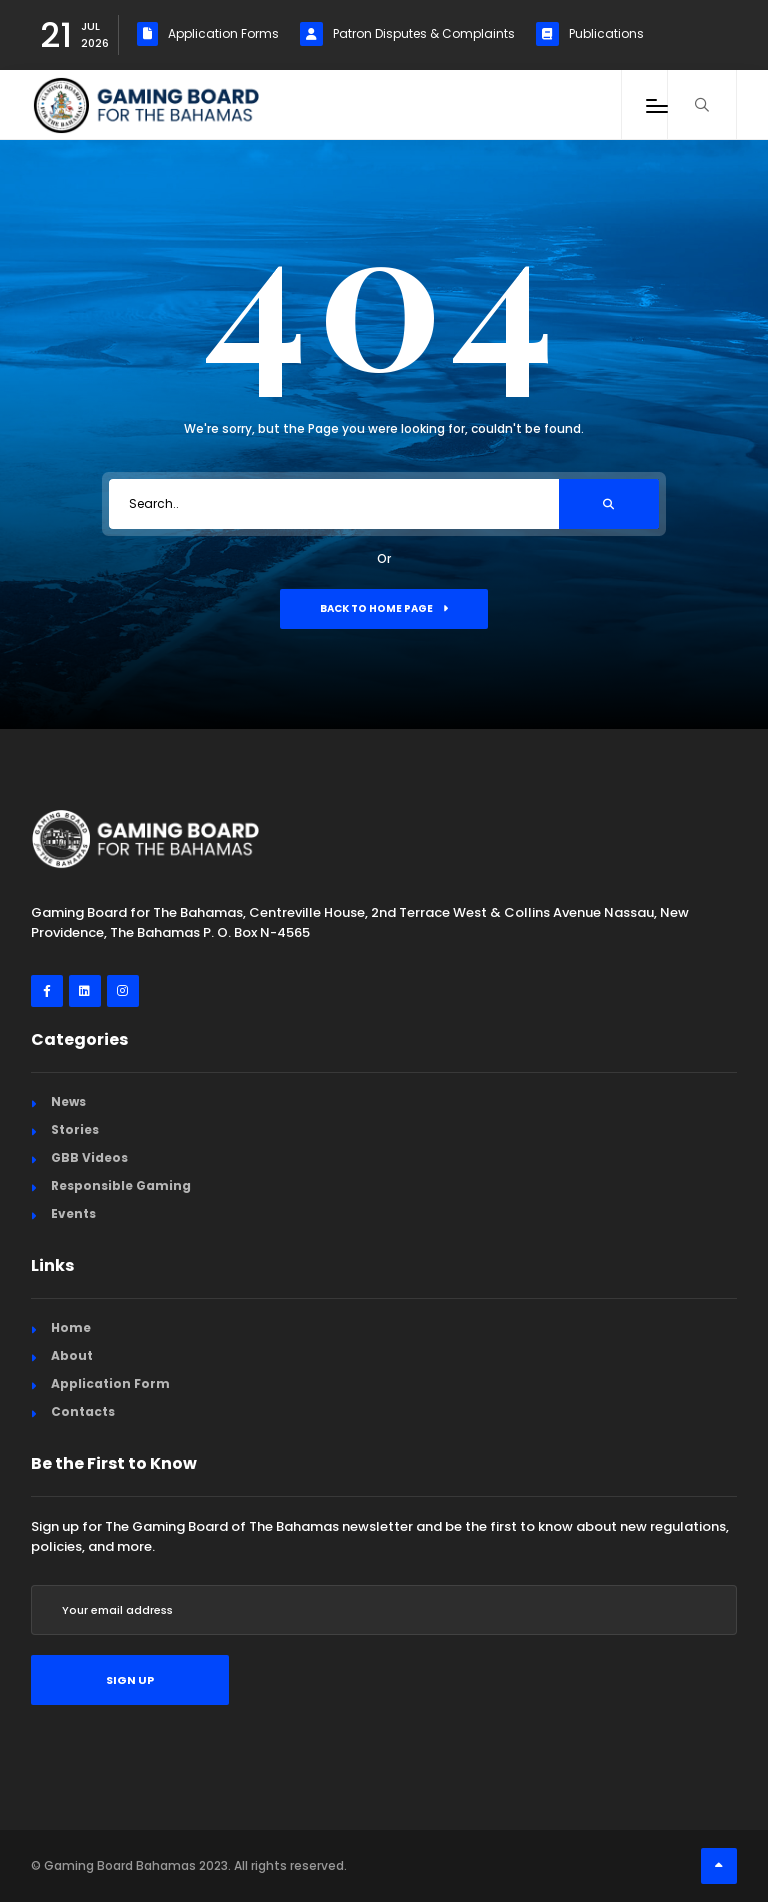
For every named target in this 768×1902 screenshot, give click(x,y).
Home (71, 1327)
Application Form (110, 1383)
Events (73, 1213)
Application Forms (208, 34)
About (72, 1355)
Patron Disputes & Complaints (407, 34)
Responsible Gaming (121, 1185)
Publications (590, 34)
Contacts (83, 1411)
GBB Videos (89, 1157)
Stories (75, 1129)
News (68, 1101)
